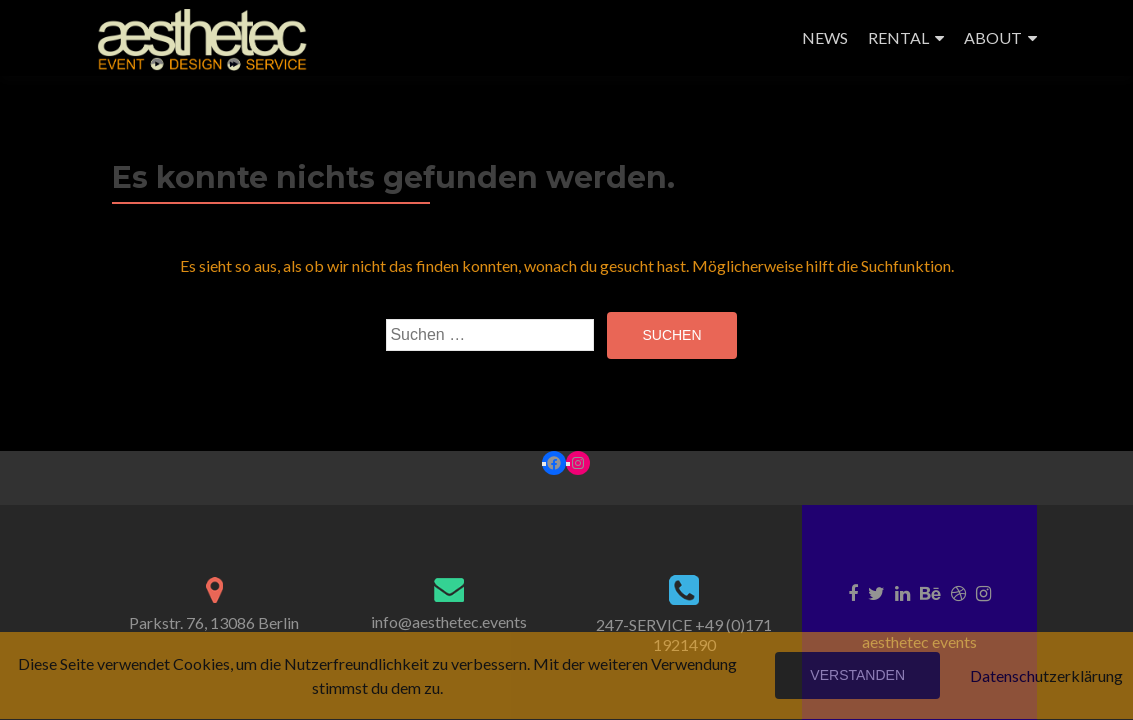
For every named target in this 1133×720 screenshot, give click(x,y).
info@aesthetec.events (449, 621)
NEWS (825, 37)
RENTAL (898, 37)
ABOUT (993, 37)
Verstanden (857, 675)
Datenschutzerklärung (1046, 675)
